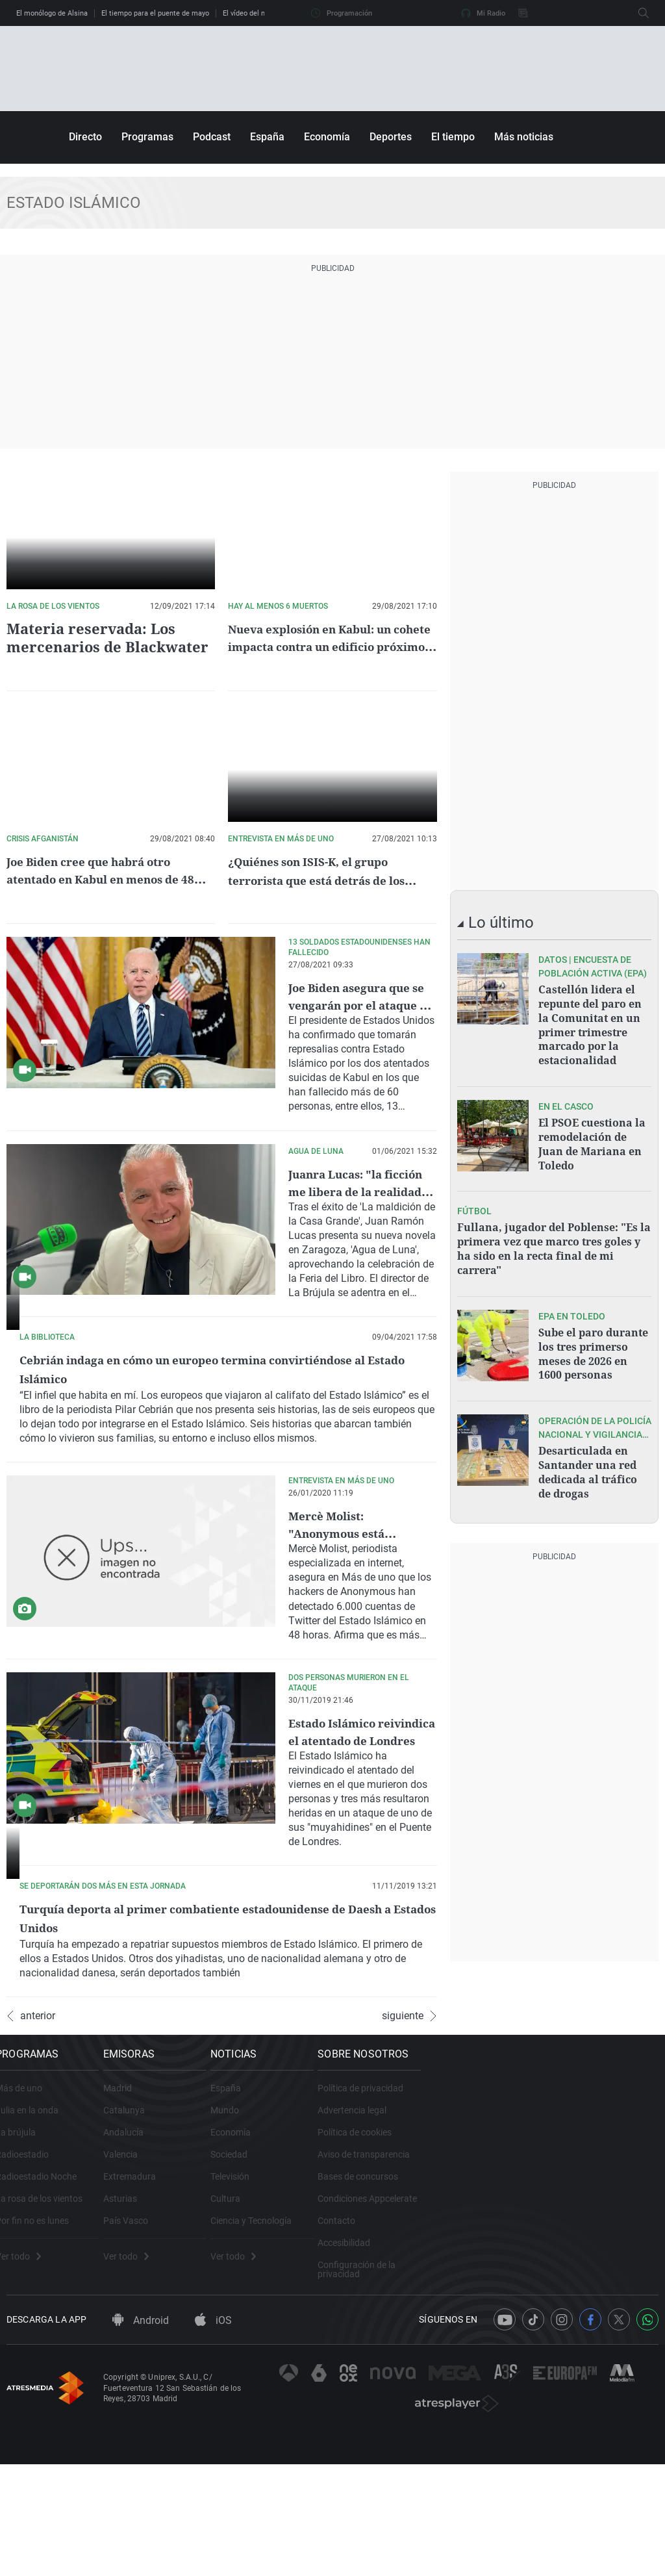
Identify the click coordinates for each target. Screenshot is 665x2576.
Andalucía (196, 2265)
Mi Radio (483, 13)
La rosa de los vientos (50, 2331)
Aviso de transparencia (561, 2287)
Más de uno (29, 2220)
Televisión (364, 2309)
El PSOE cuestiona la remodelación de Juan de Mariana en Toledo (592, 1135)
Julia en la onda (37, 2243)
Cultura (360, 2331)
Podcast (212, 137)
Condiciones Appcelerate (564, 2331)
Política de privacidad (558, 2220)
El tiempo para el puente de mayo (155, 13)
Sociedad (364, 2287)
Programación (341, 13)
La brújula (26, 2265)
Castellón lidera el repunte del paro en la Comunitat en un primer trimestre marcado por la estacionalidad (590, 1022)
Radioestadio (33, 2287)
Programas (147, 137)
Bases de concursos (555, 2309)
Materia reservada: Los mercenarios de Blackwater (95, 637)
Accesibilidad (541, 2375)
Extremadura (202, 2309)
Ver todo (29, 2388)
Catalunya (197, 2243)
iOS (213, 2461)
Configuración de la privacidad (576, 2397)
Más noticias (523, 137)
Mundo (359, 2243)
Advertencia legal (549, 2243)
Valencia (193, 2287)
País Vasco (198, 2353)
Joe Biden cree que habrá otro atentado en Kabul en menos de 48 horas (107, 878)
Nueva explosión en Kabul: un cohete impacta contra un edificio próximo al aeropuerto (328, 646)
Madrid (190, 2220)
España (267, 137)
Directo (85, 137)
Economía (327, 137)
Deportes (391, 137)
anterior (30, 2132)
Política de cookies (552, 2265)
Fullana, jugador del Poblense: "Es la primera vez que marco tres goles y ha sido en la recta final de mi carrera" (554, 1235)
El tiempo (453, 137)
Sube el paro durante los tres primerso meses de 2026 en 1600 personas (593, 1335)
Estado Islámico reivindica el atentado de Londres (359, 1780)
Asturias (193, 2331)
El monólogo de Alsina (52, 13)
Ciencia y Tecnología (386, 2353)
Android (140, 2461)
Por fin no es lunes (43, 2353)
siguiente (409, 2132)
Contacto (534, 2353)
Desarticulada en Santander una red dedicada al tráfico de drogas (587, 1448)
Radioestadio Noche (47, 2309)
